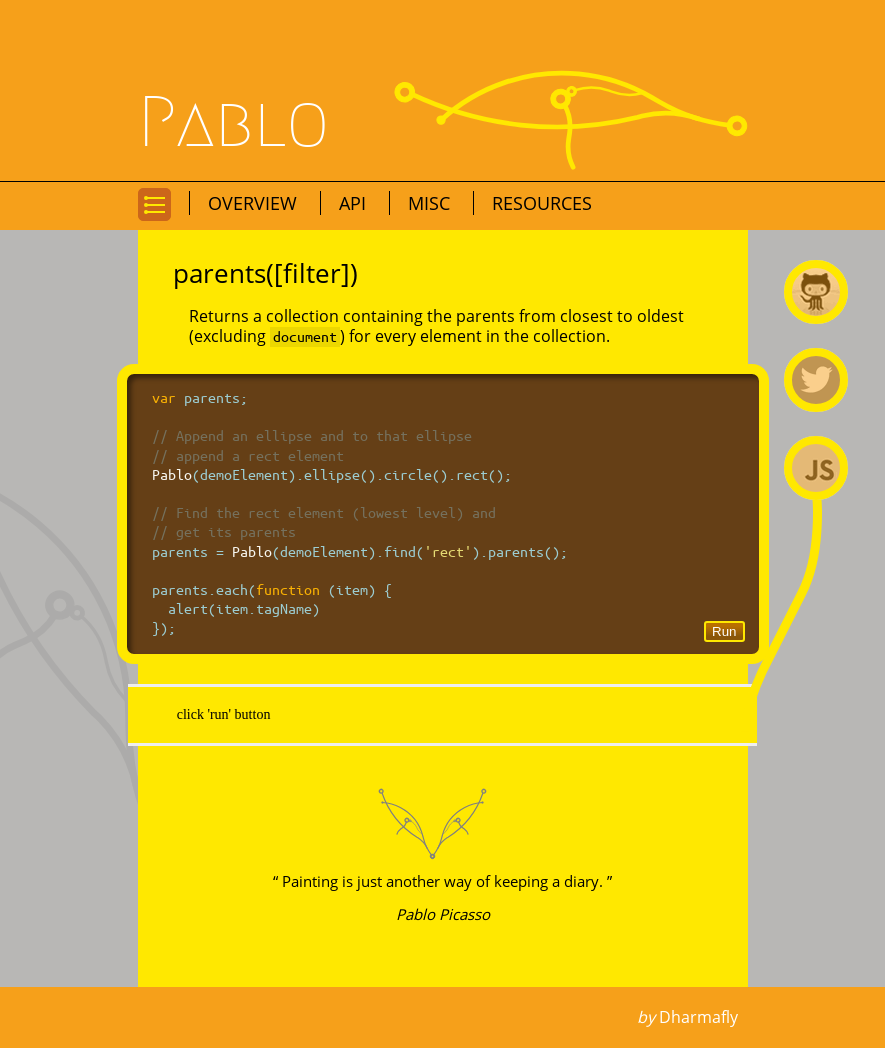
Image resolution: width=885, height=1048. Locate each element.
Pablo (234, 123)
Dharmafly (698, 1017)
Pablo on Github (816, 292)
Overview (255, 203)
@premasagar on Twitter (816, 380)
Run (724, 631)
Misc (431, 203)
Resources (542, 203)
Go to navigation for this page (154, 219)
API (355, 203)
